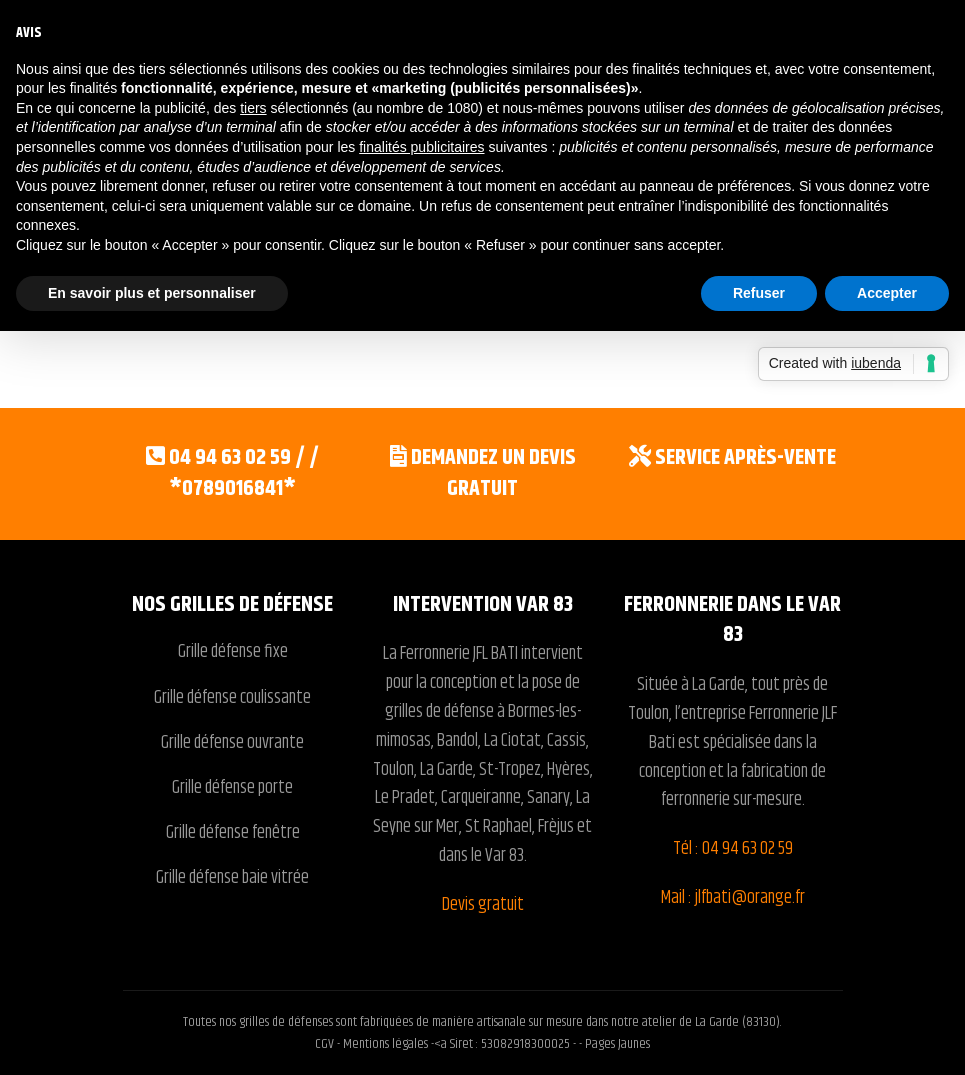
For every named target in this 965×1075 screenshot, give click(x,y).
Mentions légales (385, 1044)
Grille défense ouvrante (232, 743)
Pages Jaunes (617, 1044)
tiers (253, 108)
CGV (326, 1044)
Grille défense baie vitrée (232, 878)
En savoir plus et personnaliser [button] (152, 293)
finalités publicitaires (421, 147)
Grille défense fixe (233, 652)
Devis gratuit (483, 905)
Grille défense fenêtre (233, 833)
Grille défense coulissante (232, 698)
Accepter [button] (887, 293)
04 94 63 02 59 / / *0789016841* (244, 473)
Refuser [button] (759, 293)
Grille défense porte (232, 788)
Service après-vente (745, 458)
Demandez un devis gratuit (493, 473)
